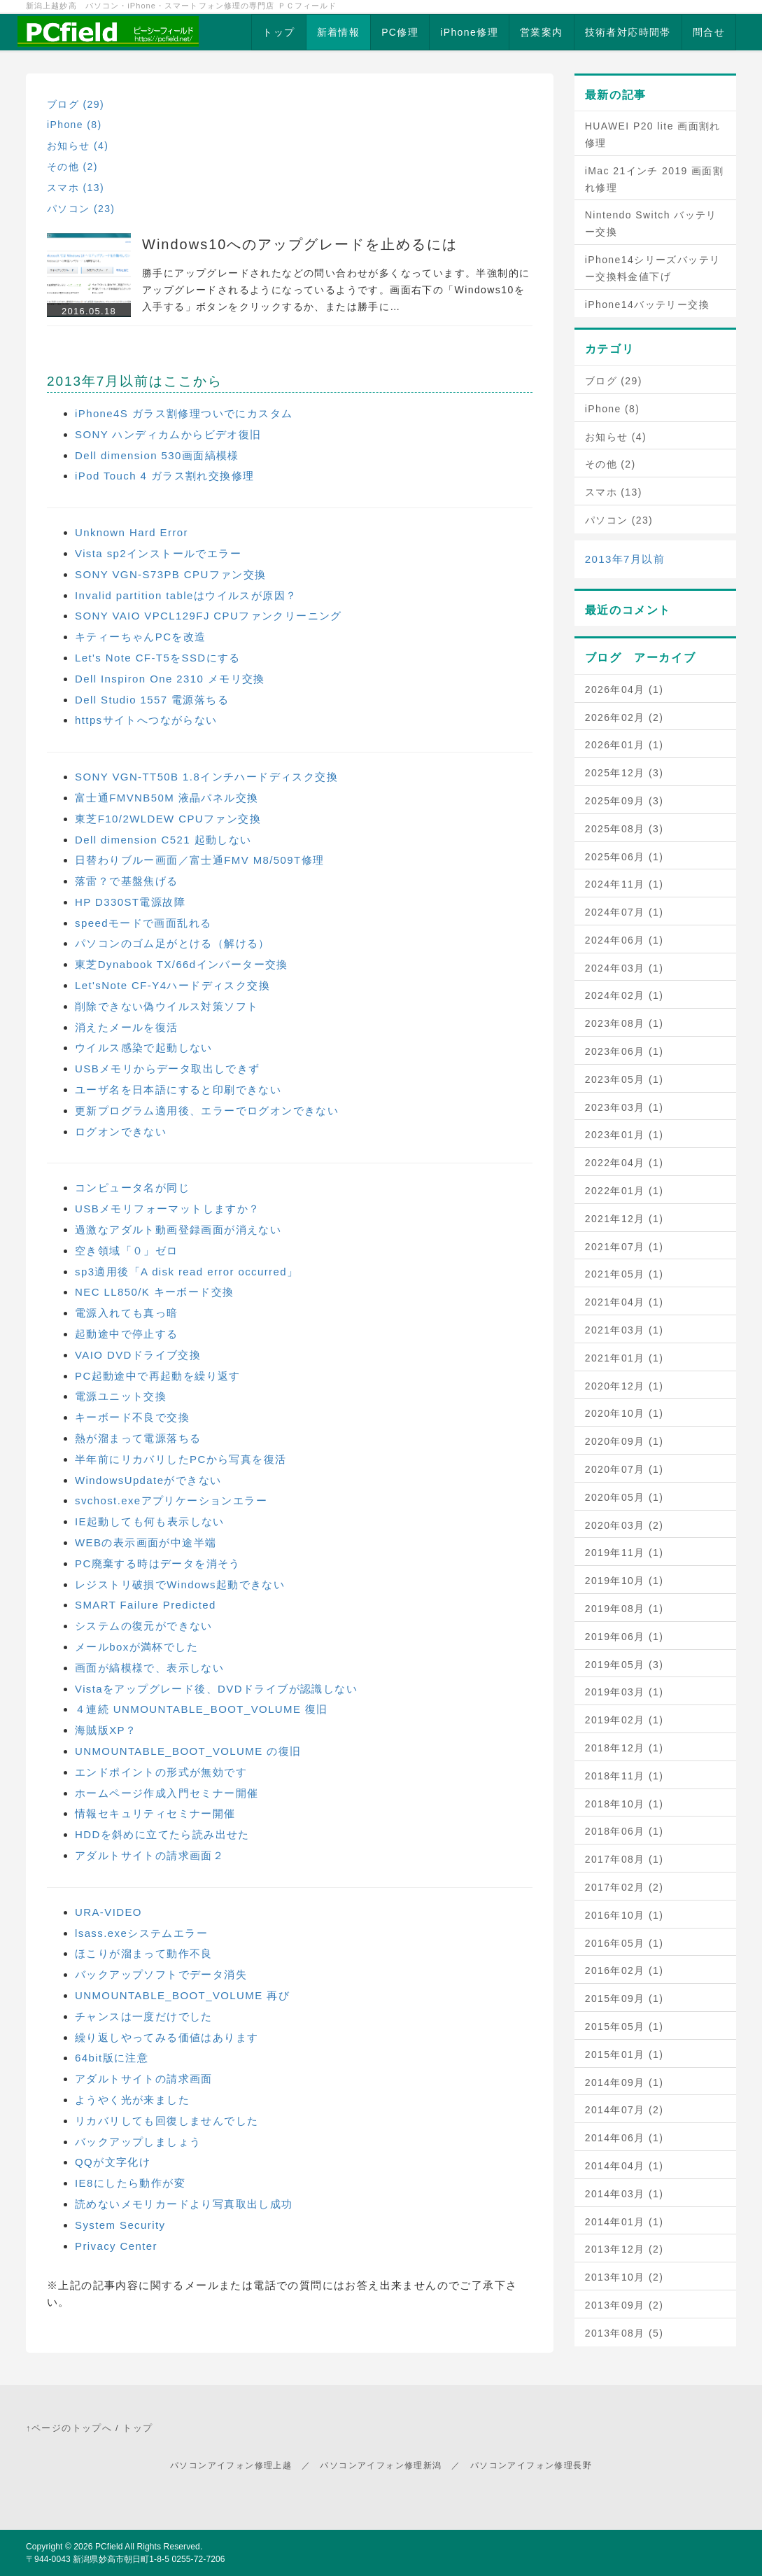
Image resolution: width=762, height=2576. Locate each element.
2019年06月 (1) (624, 1636)
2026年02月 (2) (624, 717)
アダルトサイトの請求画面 (144, 2079)
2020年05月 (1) (624, 1497)
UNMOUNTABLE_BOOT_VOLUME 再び (182, 1995)
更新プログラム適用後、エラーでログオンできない (207, 1110)
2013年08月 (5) (624, 2333)
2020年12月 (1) (624, 1386)
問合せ (709, 32)
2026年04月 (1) (624, 689)
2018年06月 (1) (624, 1831)
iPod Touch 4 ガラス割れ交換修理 (164, 476)
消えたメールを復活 (126, 1027)
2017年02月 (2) (624, 1887)
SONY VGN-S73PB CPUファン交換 (171, 574)
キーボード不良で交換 (132, 1417)
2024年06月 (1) (624, 940)
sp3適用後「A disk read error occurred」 (186, 1272)
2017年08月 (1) (624, 1859)
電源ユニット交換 (121, 1396)
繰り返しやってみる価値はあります (166, 2037)
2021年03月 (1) (624, 1330)
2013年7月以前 (625, 559)
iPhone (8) (74, 124)
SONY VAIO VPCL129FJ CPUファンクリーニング (208, 616)
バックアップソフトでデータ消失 (161, 1974)
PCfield (109, 2547)
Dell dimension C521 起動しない (163, 840)
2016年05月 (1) (624, 1943)
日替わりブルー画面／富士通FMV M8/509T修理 (199, 860)
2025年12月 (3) (624, 772)
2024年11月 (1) (624, 884)
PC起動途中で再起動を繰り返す (158, 1376)
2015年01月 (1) (624, 2054)
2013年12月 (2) (624, 2249)
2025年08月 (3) (624, 828)
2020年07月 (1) (624, 1469)
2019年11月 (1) (624, 1552)
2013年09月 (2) (624, 2305)
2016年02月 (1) (624, 1970)
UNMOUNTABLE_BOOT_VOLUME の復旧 (188, 1751)
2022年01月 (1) (624, 1190)
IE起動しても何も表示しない (150, 1521)
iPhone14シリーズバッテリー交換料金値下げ (653, 268)
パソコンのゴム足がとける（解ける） (172, 943)
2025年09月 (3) (624, 800)
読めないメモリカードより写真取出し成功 (184, 2204)
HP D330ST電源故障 (130, 902)
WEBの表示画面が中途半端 (145, 1542)
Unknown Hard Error (131, 532)
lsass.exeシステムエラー (141, 1933)
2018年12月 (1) (624, 1748)
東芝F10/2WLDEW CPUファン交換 (168, 819)
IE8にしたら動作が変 (130, 2183)
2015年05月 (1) (624, 2026)
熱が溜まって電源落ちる (138, 1438)
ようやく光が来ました (132, 2100)
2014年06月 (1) (624, 2137)
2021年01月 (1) (624, 1358)
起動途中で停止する (126, 1334)
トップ (278, 32)
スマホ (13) (75, 187)
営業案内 (541, 32)
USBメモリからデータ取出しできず (167, 1068)
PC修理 (399, 32)
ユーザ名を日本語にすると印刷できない (178, 1090)
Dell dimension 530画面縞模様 (157, 455)
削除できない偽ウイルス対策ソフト (166, 1006)
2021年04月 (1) (624, 1302)
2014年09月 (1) (624, 2082)
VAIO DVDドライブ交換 (138, 1355)
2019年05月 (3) (624, 1664)
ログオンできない (121, 1132)
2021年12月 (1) (624, 1218)
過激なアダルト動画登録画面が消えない (178, 1230)
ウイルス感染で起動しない (144, 1048)
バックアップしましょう (138, 2142)
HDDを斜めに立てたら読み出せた (162, 1834)
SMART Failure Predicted (145, 1605)
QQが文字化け (112, 2162)
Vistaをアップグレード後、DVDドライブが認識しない (216, 1689)
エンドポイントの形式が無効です (161, 1772)
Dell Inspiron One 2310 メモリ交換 (170, 679)
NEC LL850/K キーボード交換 (154, 1292)
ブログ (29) (75, 104)
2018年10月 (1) (624, 1803)
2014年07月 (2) (624, 2109)
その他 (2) (72, 166)
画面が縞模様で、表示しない (149, 1668)
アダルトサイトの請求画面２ (149, 1855)
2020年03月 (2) (624, 1525)
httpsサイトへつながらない (146, 720)
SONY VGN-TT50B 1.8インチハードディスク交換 (206, 777)
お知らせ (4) (77, 145)
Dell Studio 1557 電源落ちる (152, 700)
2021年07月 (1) (624, 1246)
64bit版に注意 (111, 2058)
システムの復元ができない (144, 1626)
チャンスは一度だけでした (144, 2016)
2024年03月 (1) (624, 968)
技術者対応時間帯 (628, 32)
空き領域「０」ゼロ (126, 1250)
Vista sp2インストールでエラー (158, 553)
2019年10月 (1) (624, 1580)
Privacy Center (116, 2246)
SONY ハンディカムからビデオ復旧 (168, 434)
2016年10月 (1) (624, 1915)
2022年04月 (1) (624, 1162)
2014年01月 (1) (624, 2221)
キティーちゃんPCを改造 (140, 637)
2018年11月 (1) (624, 1776)
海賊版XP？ (105, 1730)
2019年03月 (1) (624, 1692)
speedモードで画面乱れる (143, 923)
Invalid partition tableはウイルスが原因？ (186, 595)
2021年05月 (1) (624, 1274)
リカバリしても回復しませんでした (166, 2121)
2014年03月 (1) (624, 2193)
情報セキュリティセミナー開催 (155, 1813)
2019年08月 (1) (624, 1608)
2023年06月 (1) (624, 1051)
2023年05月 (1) (624, 1079)
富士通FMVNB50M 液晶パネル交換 (166, 798)
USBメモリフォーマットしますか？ (167, 1208)
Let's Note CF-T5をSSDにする (158, 658)
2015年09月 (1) (624, 1998)
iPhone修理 (469, 32)
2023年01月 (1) (624, 1134)
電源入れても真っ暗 (126, 1313)
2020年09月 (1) (624, 1441)
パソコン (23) (81, 208)
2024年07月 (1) (624, 912)
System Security (120, 2225)
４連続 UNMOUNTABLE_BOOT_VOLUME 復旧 (201, 1709)
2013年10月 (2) (624, 2277)
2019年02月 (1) (624, 1720)
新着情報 (338, 32)
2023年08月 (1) (624, 1023)
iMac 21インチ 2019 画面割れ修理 (654, 179)
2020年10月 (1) (624, 1413)
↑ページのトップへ (69, 2428)
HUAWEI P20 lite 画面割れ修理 (653, 134)
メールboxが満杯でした (136, 1647)
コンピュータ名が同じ (132, 1188)
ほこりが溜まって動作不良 (144, 1953)
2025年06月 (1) (624, 856)
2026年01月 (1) (624, 744)
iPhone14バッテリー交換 (647, 304)
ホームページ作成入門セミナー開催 (166, 1793)
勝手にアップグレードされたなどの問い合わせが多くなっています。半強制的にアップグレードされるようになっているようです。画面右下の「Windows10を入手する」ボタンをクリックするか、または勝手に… (336, 289)
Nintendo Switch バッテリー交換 (651, 223)
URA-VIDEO (108, 1912)
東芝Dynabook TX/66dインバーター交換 (181, 964)
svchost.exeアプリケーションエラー (171, 1500)
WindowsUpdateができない (148, 1480)
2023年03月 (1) (624, 1107)
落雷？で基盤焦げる (126, 881)
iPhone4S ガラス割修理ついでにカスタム (183, 413)
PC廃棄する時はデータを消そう (158, 1563)
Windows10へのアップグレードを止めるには (300, 244)
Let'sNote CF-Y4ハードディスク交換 (172, 985)
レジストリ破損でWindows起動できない (180, 1584)
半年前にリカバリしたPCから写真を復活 (180, 1459)
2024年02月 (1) (624, 995)
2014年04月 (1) (624, 2165)
